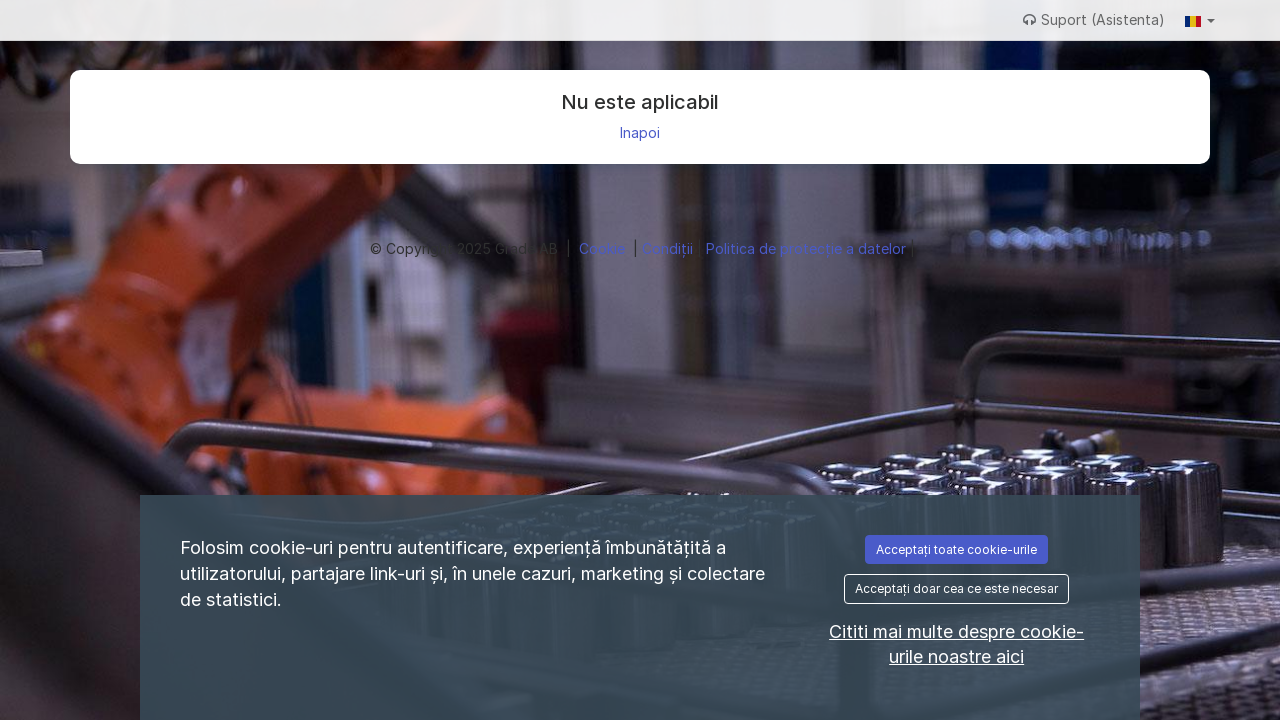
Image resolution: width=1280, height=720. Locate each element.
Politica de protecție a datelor (808, 248)
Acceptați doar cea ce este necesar (956, 588)
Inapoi (640, 132)
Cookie (604, 248)
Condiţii (669, 248)
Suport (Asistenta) (1094, 19)
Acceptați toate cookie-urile (956, 549)
